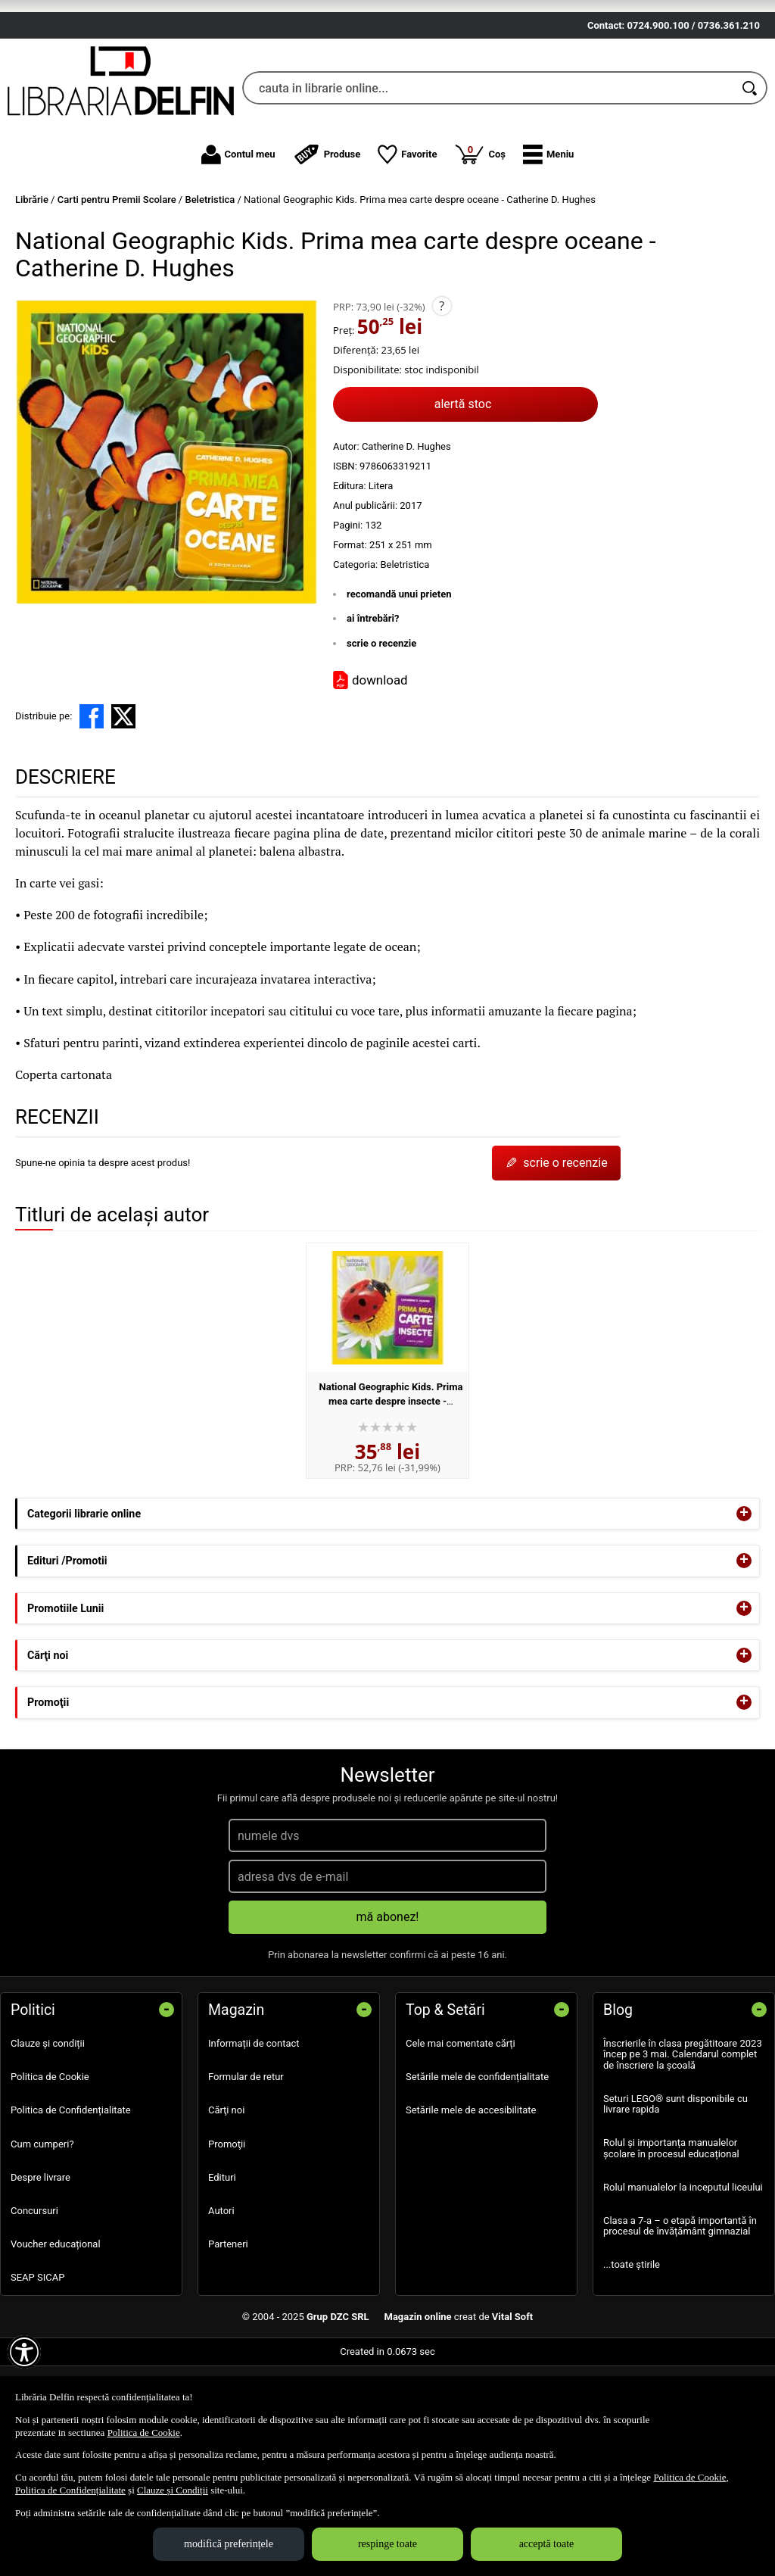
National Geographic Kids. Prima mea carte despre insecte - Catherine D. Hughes (391, 1489)
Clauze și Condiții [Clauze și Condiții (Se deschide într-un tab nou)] (172, 2490)
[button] (548, 242)
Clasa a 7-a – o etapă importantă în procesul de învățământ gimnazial (680, 2314)
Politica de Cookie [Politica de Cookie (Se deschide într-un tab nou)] (143, 2432)
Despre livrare (40, 2265)
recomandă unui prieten (399, 682)
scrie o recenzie (381, 731)
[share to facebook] (91, 805)
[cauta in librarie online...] (488, 176)
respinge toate (387, 2543)
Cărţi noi (226, 2198)
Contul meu (238, 242)
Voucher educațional (56, 2332)
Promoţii (226, 2232)
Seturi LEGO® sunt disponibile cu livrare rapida (675, 2192)
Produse (327, 242)
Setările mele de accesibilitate (471, 2198)
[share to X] (123, 805)
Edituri (222, 2265)
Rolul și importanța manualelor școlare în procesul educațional (671, 2236)
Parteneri (228, 2332)
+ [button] (744, 1602)
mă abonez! (387, 2005)
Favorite (407, 242)
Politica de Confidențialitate (71, 2198)
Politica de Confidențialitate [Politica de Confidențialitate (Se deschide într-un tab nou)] (70, 2490)
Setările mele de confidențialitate (477, 2165)
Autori (221, 2299)
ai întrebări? (373, 707)
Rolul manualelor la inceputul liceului (683, 2275)
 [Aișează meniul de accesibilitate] (24, 2352)
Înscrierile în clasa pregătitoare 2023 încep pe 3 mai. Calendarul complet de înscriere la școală (682, 2143)
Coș (480, 241)
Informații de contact (254, 2132)
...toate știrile (631, 2353)
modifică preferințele (228, 2543)
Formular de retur (246, 2165)
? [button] (441, 393)
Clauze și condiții (48, 2132)
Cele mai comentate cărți (460, 2132)
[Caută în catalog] (750, 176)
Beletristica (404, 652)
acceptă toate (546, 2543)
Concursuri (34, 2299)
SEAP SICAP (37, 2366)
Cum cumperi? (42, 2232)
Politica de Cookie (50, 2165)
